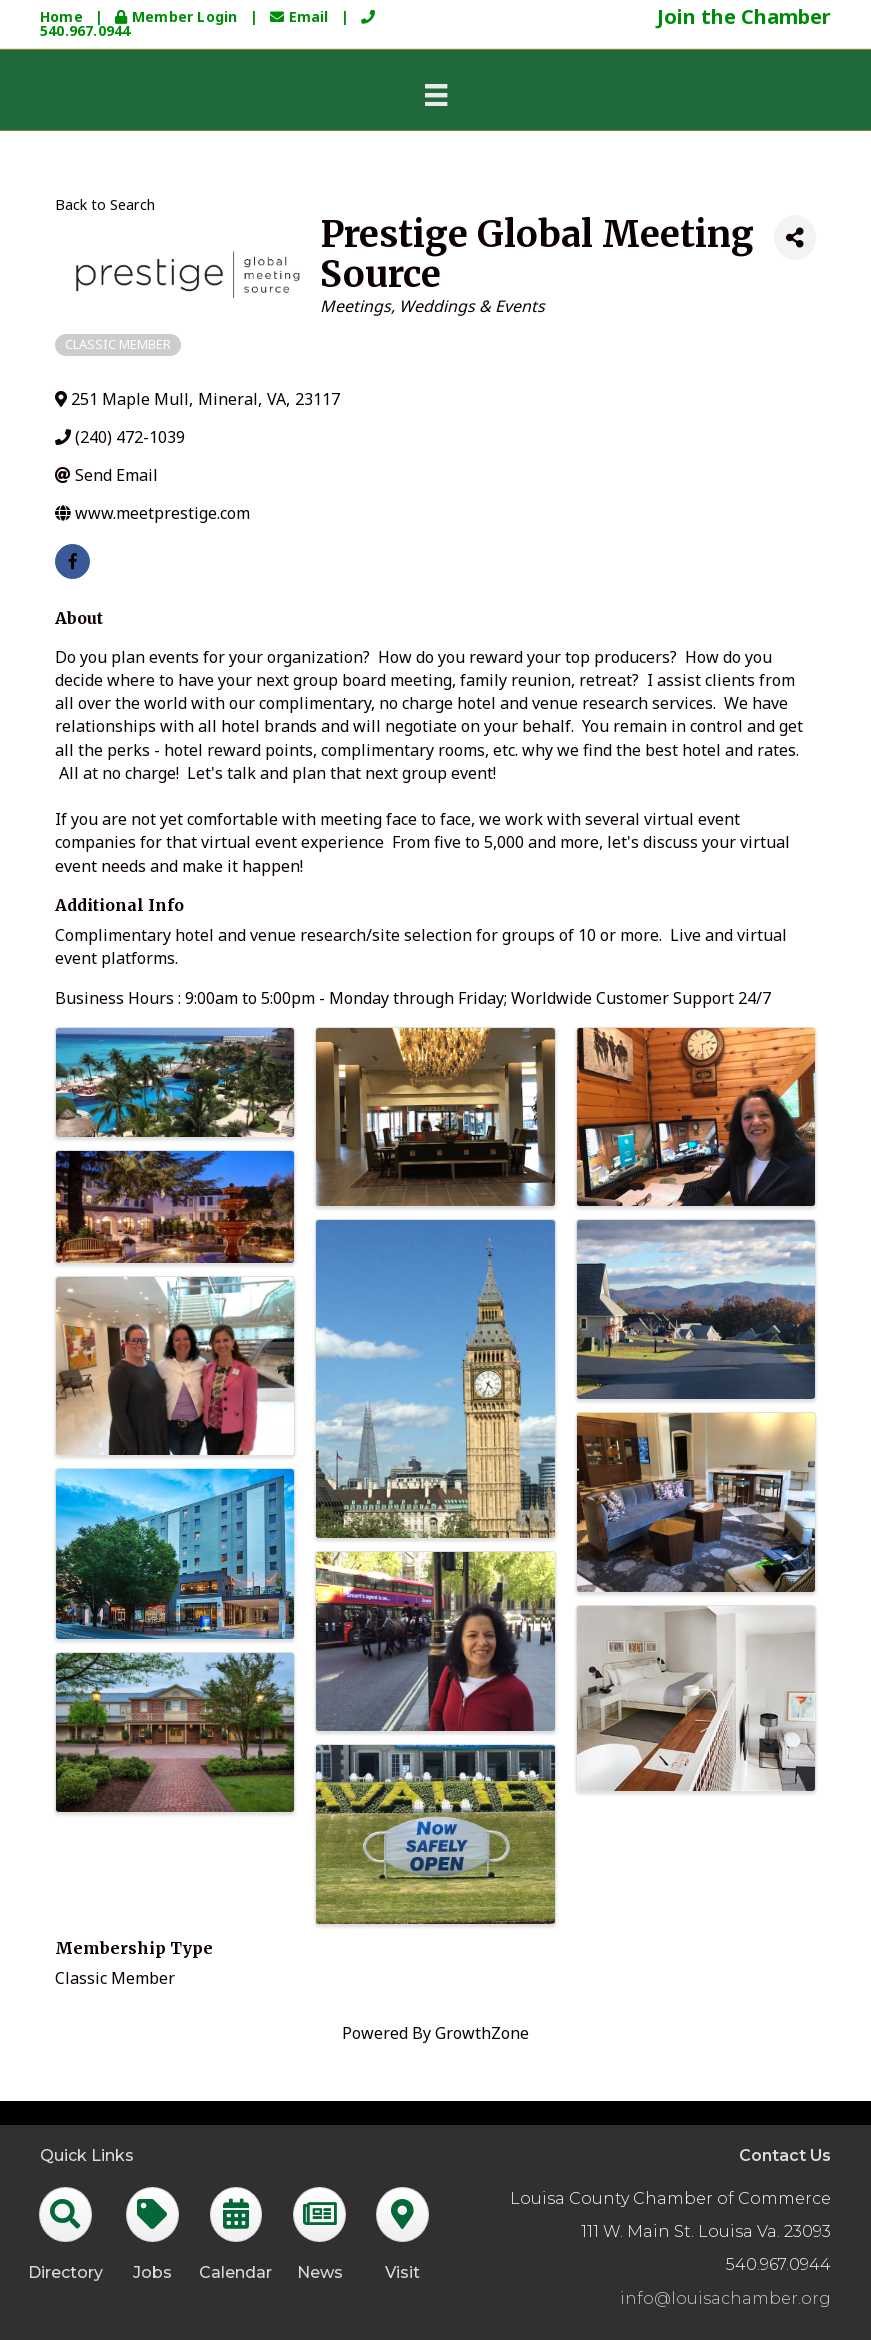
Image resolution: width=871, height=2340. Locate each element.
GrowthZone (482, 2033)
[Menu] (436, 95)
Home (61, 16)
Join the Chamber (744, 16)
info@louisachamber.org (725, 2298)
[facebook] (72, 561)
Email (301, 16)
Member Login (178, 16)
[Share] (795, 237)
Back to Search (105, 204)
